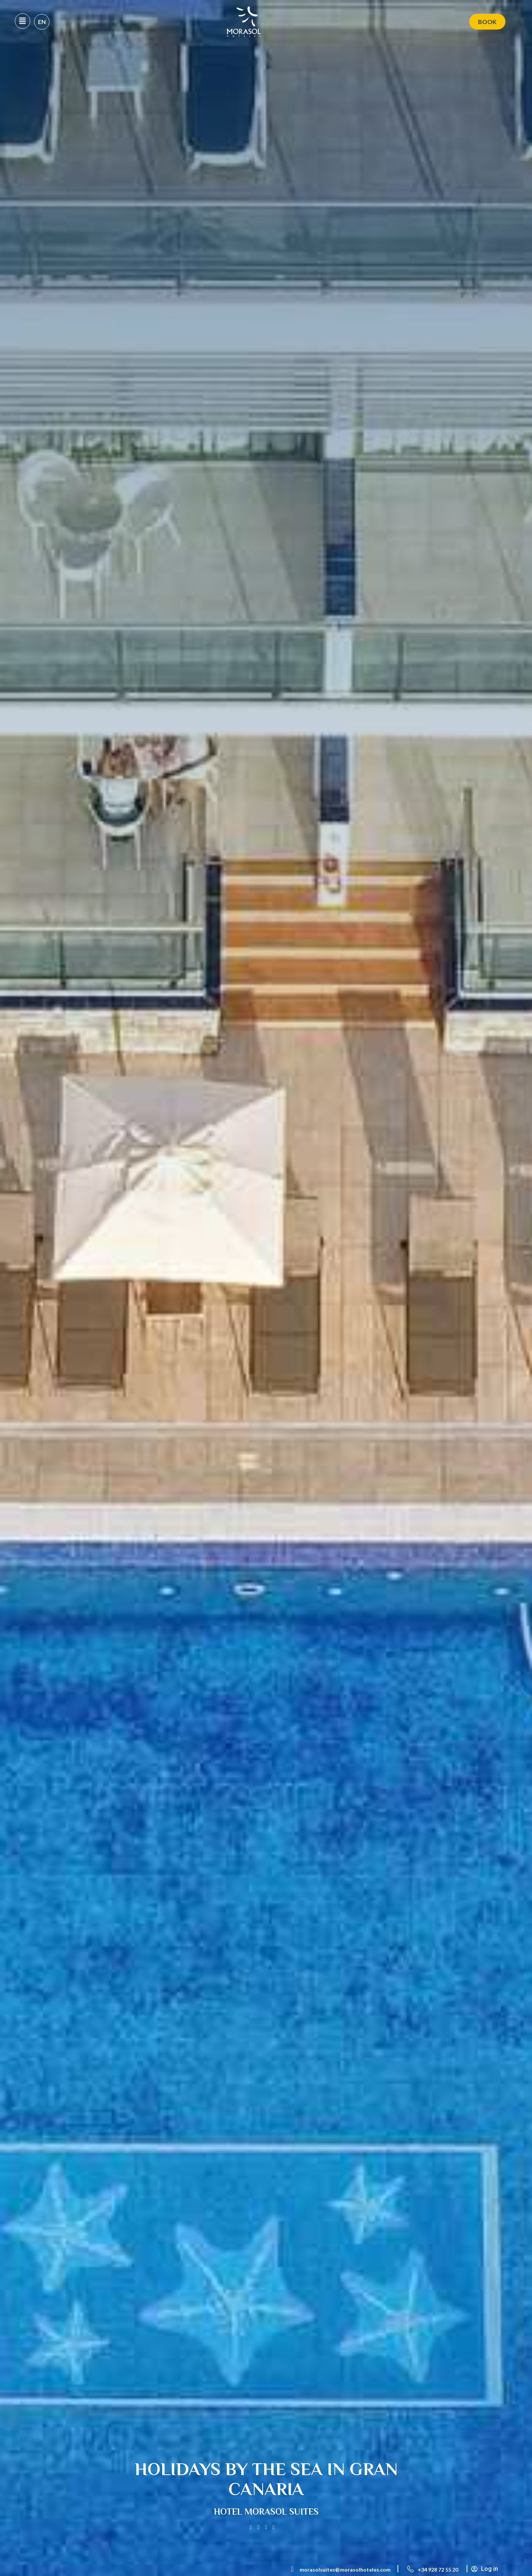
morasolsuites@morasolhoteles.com (345, 2569)
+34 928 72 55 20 (438, 2569)
